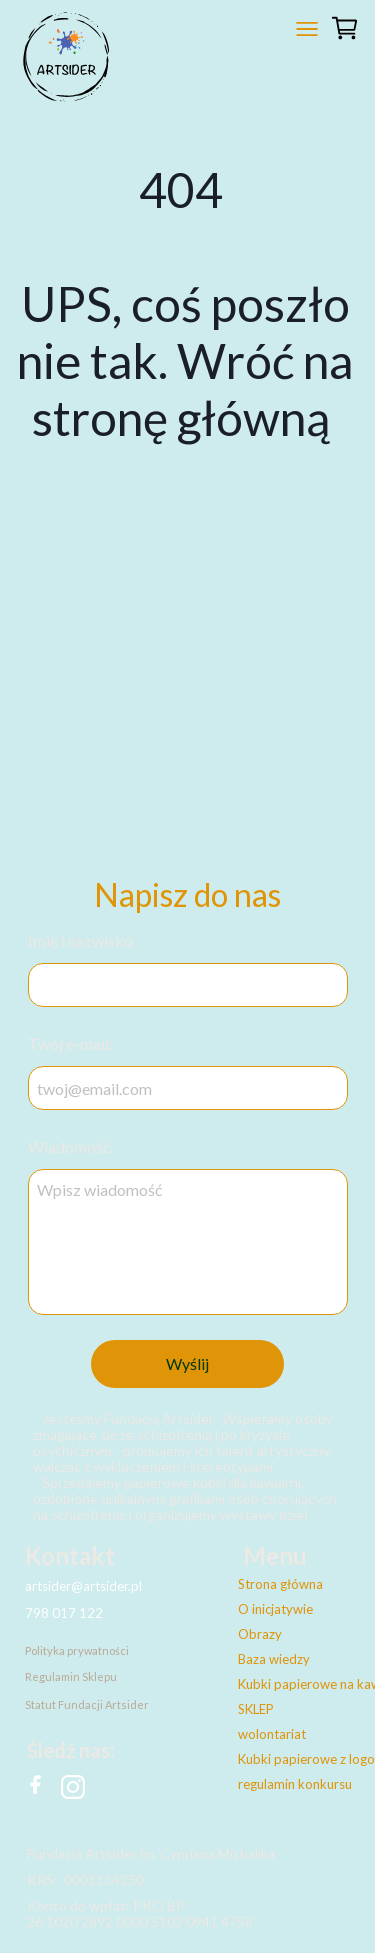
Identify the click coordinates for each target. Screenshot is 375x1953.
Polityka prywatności (77, 1650)
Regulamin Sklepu (71, 1676)
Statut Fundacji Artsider (87, 1704)
